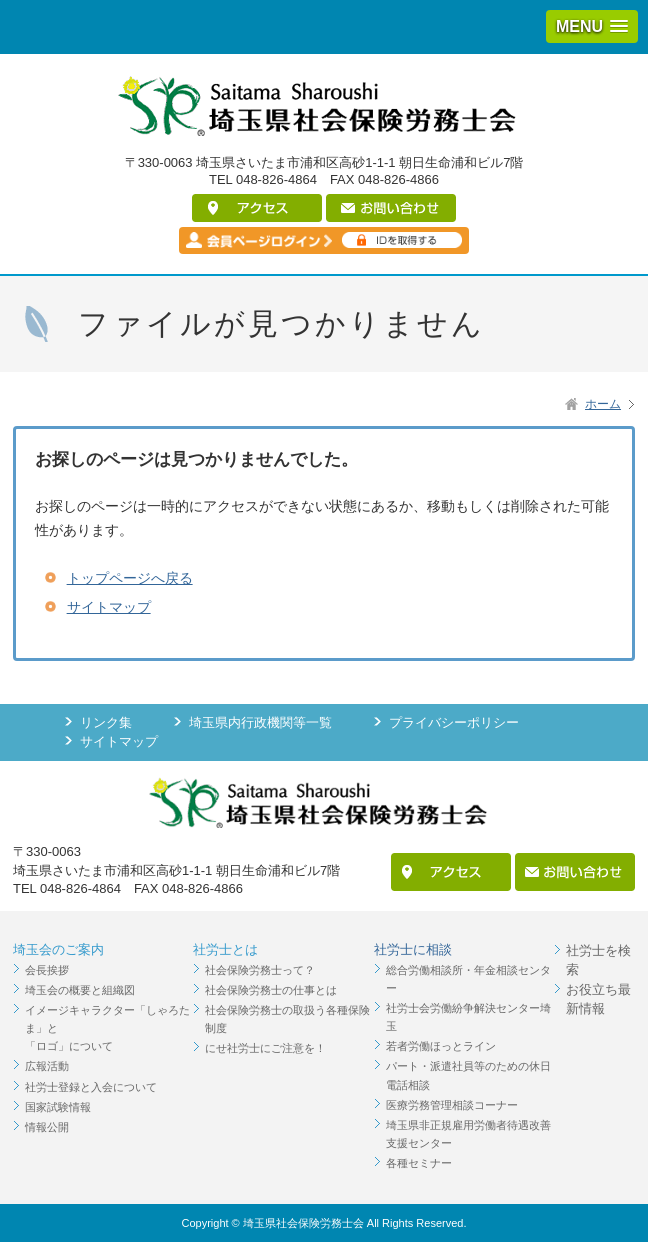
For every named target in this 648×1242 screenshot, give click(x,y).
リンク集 (106, 722)
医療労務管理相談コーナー (452, 1105)
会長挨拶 (47, 970)
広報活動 (47, 1066)
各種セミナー (419, 1163)
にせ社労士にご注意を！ (265, 1048)
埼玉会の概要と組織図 (80, 990)
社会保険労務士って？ (260, 970)
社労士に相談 (413, 949)
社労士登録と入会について (91, 1087)
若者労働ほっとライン (441, 1046)
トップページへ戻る (130, 578)
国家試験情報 (58, 1107)
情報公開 (47, 1127)
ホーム (603, 404)
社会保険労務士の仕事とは (271, 990)
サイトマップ (109, 607)
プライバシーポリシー (454, 722)
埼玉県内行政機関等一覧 (260, 722)
